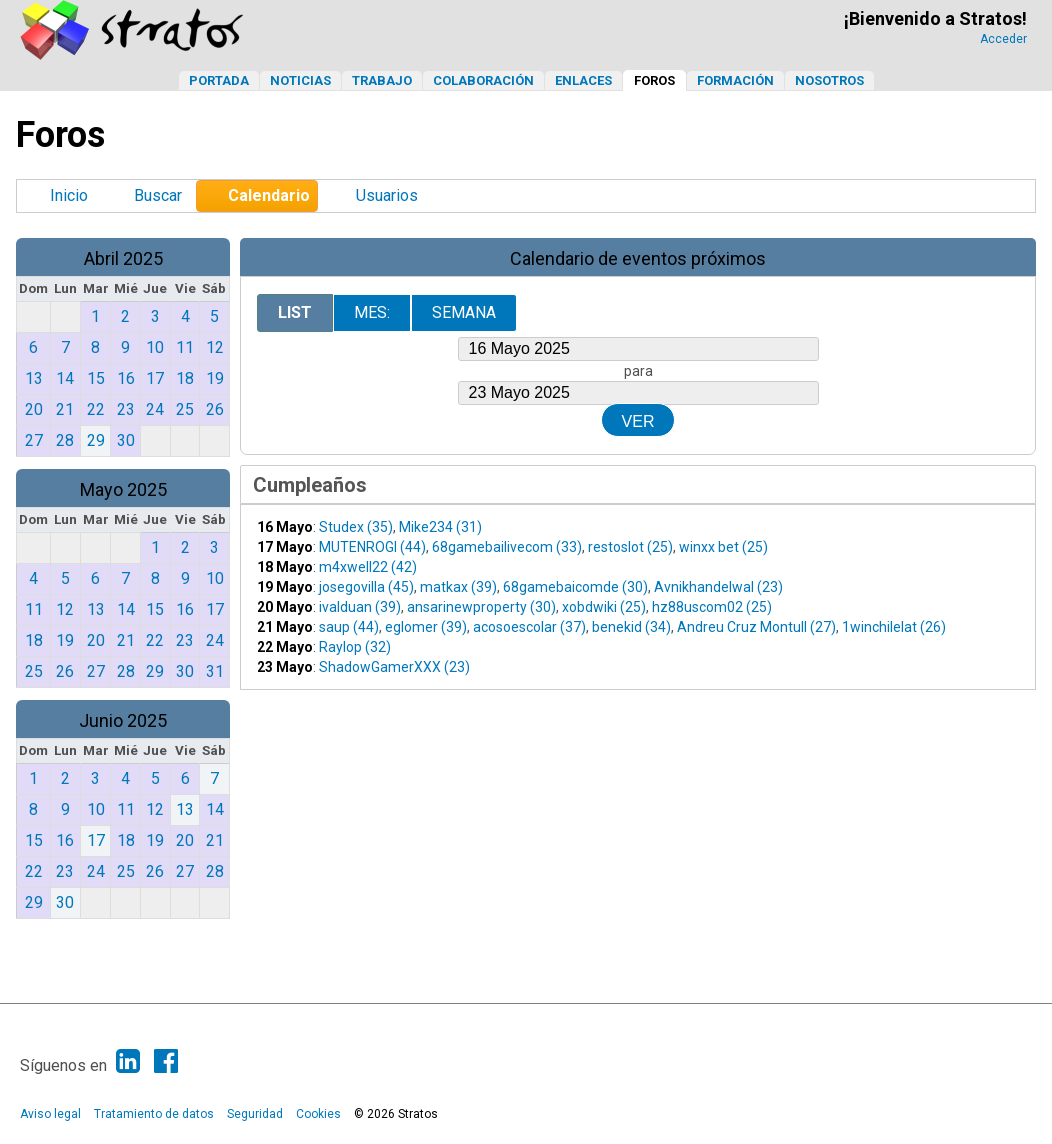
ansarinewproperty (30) (481, 607)
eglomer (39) (426, 627)
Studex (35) (356, 527)
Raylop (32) (355, 647)
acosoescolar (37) (529, 627)
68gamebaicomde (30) (575, 587)
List (295, 312)
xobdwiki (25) (604, 607)
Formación (735, 80)
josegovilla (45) (366, 587)
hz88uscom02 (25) (712, 607)
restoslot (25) (630, 547)
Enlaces (583, 80)
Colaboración (483, 80)
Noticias (300, 80)
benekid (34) (631, 627)
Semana (464, 312)
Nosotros (829, 80)
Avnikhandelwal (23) (718, 587)
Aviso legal (50, 1114)
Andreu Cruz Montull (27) (756, 627)
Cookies (318, 1114)
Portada (219, 80)
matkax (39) (458, 587)
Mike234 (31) (440, 527)
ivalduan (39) (360, 607)
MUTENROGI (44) (372, 547)
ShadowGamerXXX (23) (394, 667)
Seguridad (255, 1114)
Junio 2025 (123, 720)
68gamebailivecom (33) (507, 547)
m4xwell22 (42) (368, 567)
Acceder (1003, 39)
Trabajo (382, 80)
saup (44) (349, 627)
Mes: (372, 312)
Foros (654, 80)
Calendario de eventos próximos (638, 258)
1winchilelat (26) (894, 627)
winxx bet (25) (723, 547)
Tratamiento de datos (154, 1114)
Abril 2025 (123, 258)
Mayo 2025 (123, 489)
